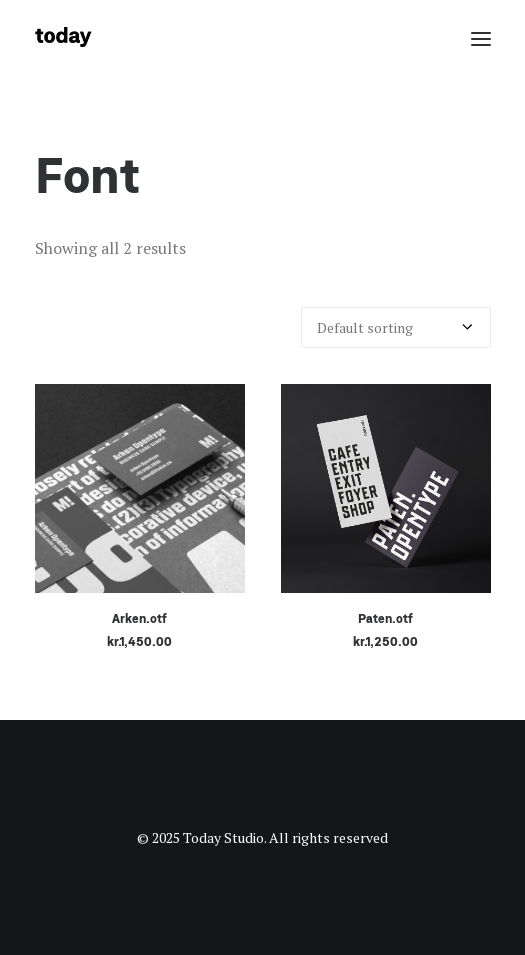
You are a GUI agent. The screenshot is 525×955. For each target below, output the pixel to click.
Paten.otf (385, 618)
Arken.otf (139, 618)
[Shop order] (396, 327)
